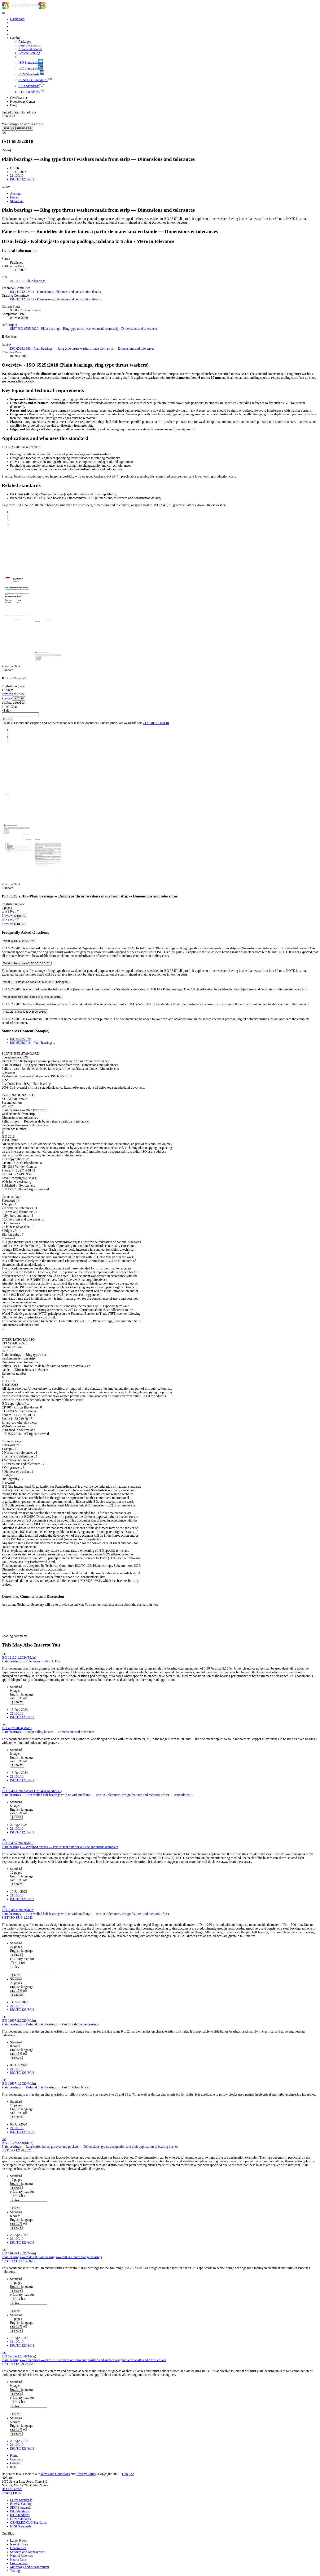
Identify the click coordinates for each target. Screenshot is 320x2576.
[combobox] (20, 714)
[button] (6, 186)
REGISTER (24, 128)
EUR (5, 116)
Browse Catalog (21, 2503)
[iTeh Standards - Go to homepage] (20, 8)
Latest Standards (21, 2500)
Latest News (18, 2540)
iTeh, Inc (128, 2474)
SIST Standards (20, 2507)
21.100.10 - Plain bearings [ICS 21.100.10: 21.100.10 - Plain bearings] (27, 281)
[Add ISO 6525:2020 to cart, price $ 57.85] (19, 694)
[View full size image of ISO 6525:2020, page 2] (17, 662)
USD (11, 116)
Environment (19, 2563)
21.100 (150, 723)
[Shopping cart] (160, 120)
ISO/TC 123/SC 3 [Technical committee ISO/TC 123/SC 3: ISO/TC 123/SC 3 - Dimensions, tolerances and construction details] (22, 179)
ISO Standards (20, 2511)
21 (144, 723)
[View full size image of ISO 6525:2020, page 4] (49, 662)
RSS (13, 2467)
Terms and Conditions (55, 2474)
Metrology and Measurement (29, 2567)
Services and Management (27, 2552)
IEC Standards (20, 2515)
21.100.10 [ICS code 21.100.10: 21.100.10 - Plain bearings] (16, 175)
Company (16, 2459)
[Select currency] (19, 112)
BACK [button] (14, 168)
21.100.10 (162, 723)
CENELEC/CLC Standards (28, 2522)
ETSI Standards (20, 2526)
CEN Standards (20, 2519)
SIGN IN (8, 128)
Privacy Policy (86, 2474)
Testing (15, 2570)
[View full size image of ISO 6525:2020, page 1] (17, 617)
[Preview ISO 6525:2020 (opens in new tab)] (7, 694)
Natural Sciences (21, 2555)
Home (14, 2455)
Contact (15, 2463)
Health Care (18, 2559)
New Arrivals (19, 2544)
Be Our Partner (12, 2489)
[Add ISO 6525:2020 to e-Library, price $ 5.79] (7, 719)
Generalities (18, 2548)
